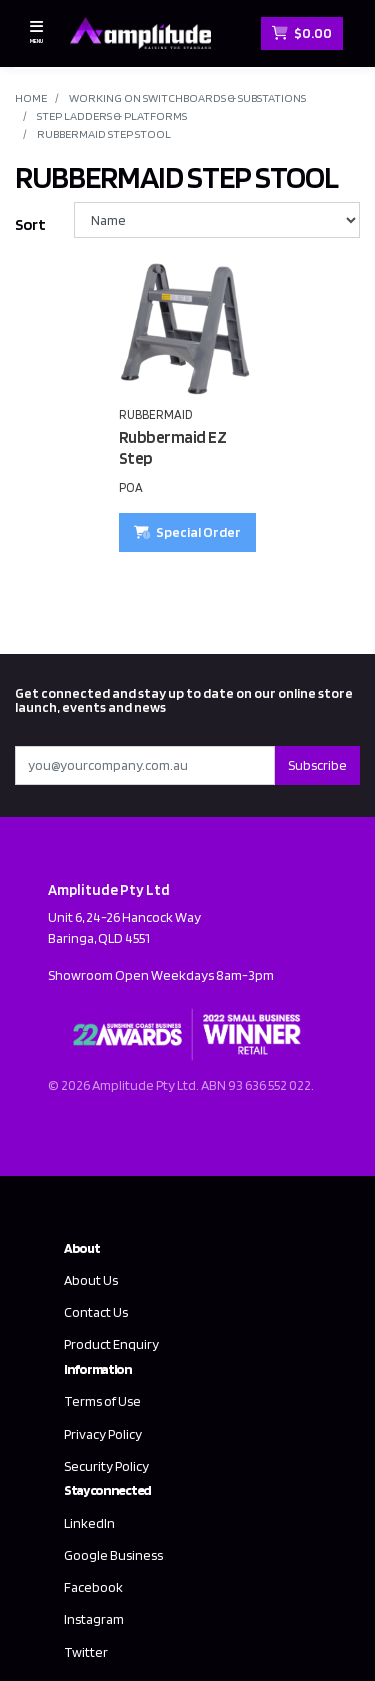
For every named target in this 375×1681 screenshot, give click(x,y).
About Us (91, 1280)
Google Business (113, 1555)
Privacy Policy (103, 1434)
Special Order (187, 532)
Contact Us (96, 1312)
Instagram (94, 1619)
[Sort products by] (217, 220)
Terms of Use (102, 1401)
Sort (30, 224)
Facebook (93, 1587)
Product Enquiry (111, 1344)
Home (31, 97)
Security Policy (106, 1466)
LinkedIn (89, 1523)
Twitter (86, 1652)
